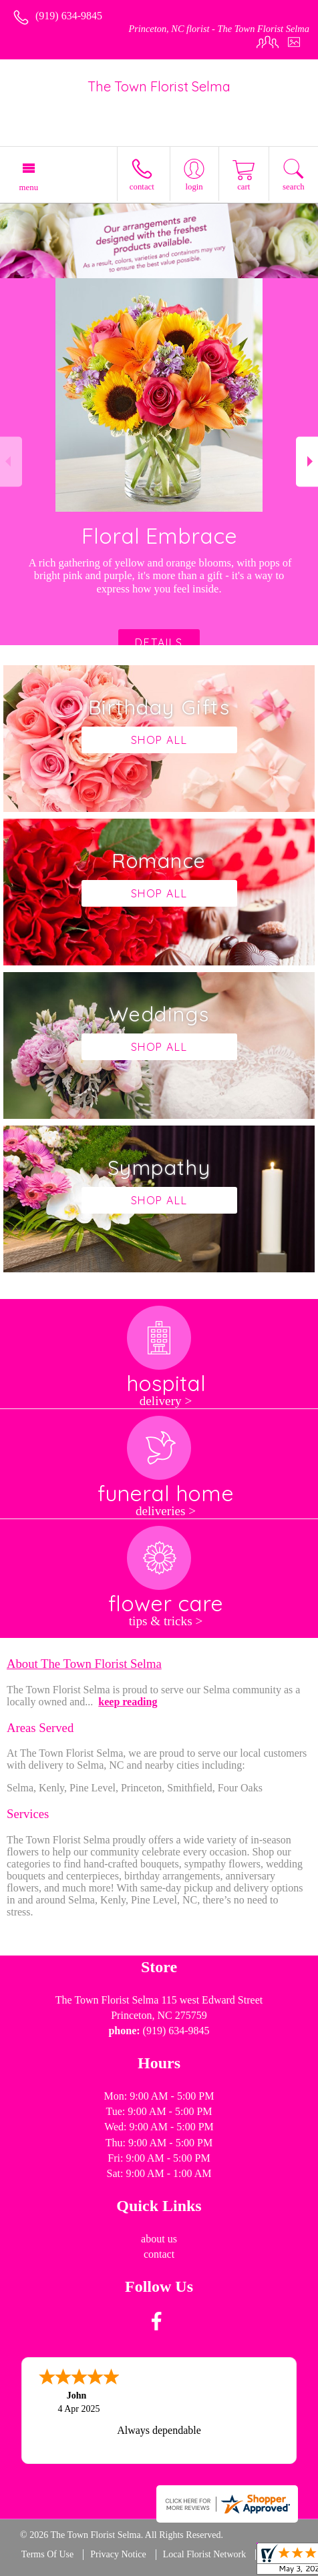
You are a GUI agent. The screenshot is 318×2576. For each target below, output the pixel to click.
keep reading (127, 1701)
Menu (28, 187)
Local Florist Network (204, 2554)
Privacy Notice (118, 2554)
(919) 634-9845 (68, 15)
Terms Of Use (47, 2554)
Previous (11, 461)
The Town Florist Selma (159, 86)
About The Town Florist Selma (84, 1664)
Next (307, 461)
